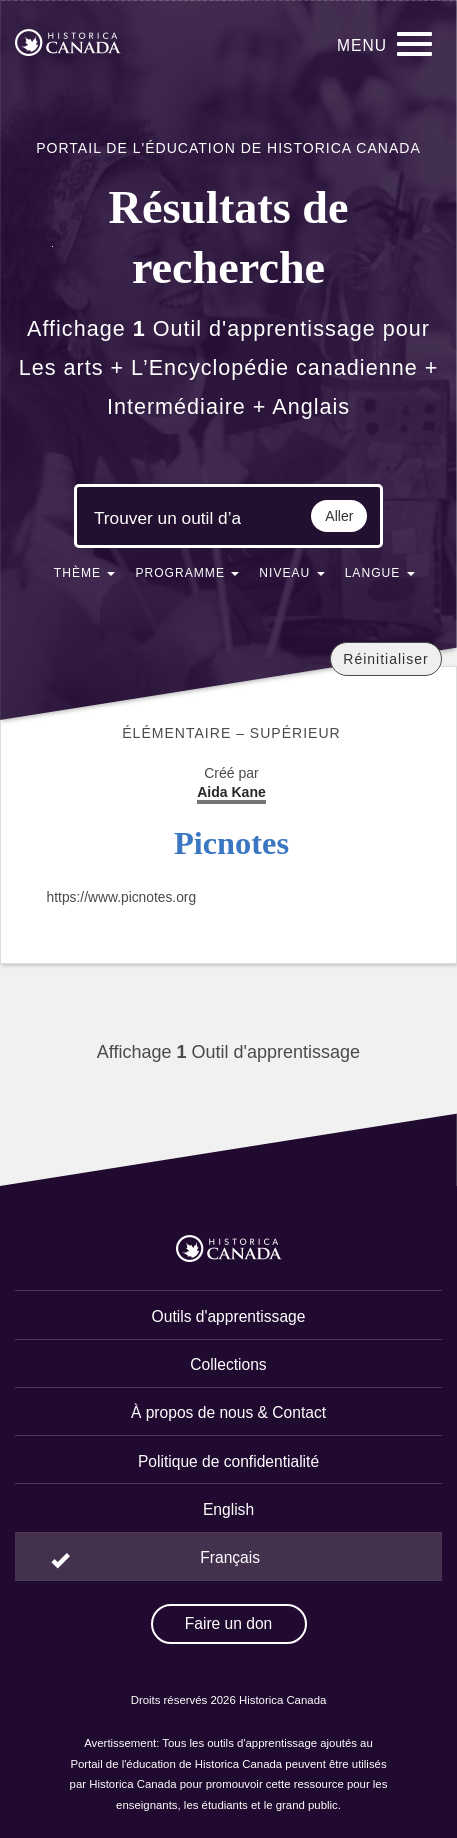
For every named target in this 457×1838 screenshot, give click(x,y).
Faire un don (229, 1623)
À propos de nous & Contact (228, 1412)
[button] (85, 577)
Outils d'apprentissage (229, 1316)
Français (230, 1557)
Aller (339, 516)
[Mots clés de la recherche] (168, 518)
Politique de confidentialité (228, 1461)
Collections (228, 1364)
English (228, 1509)
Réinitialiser (385, 659)
